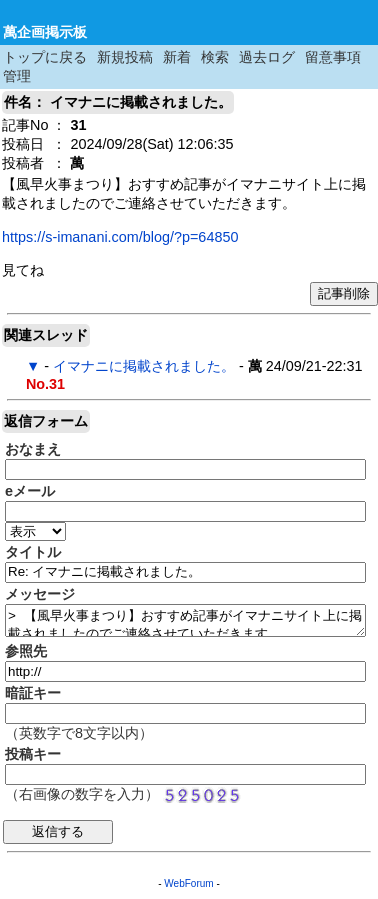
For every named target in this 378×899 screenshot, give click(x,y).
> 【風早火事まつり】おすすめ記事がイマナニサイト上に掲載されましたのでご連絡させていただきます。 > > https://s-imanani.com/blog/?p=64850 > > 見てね (185, 620)
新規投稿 (125, 57)
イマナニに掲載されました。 (144, 366)
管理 (17, 76)
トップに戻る (45, 57)
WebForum (188, 883)
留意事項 (333, 57)
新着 (177, 57)
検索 (215, 57)
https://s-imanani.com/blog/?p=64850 (120, 237)
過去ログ (267, 57)
